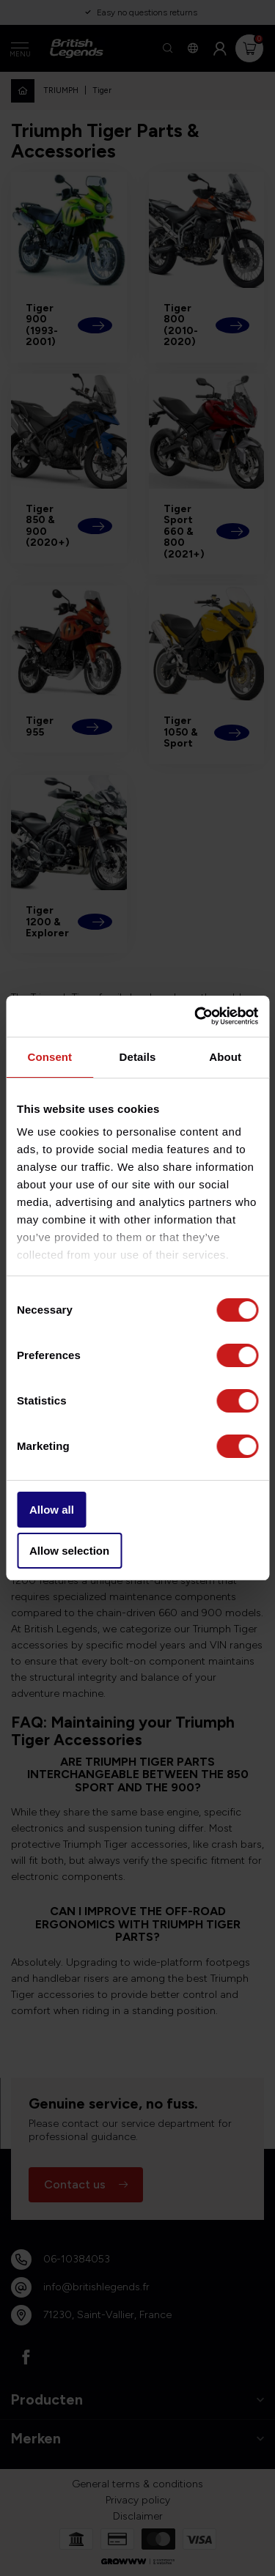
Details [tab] (138, 1057)
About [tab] (225, 1057)
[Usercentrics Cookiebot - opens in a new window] (195, 1016)
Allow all (51, 1509)
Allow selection (69, 1550)
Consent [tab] (49, 1057)
